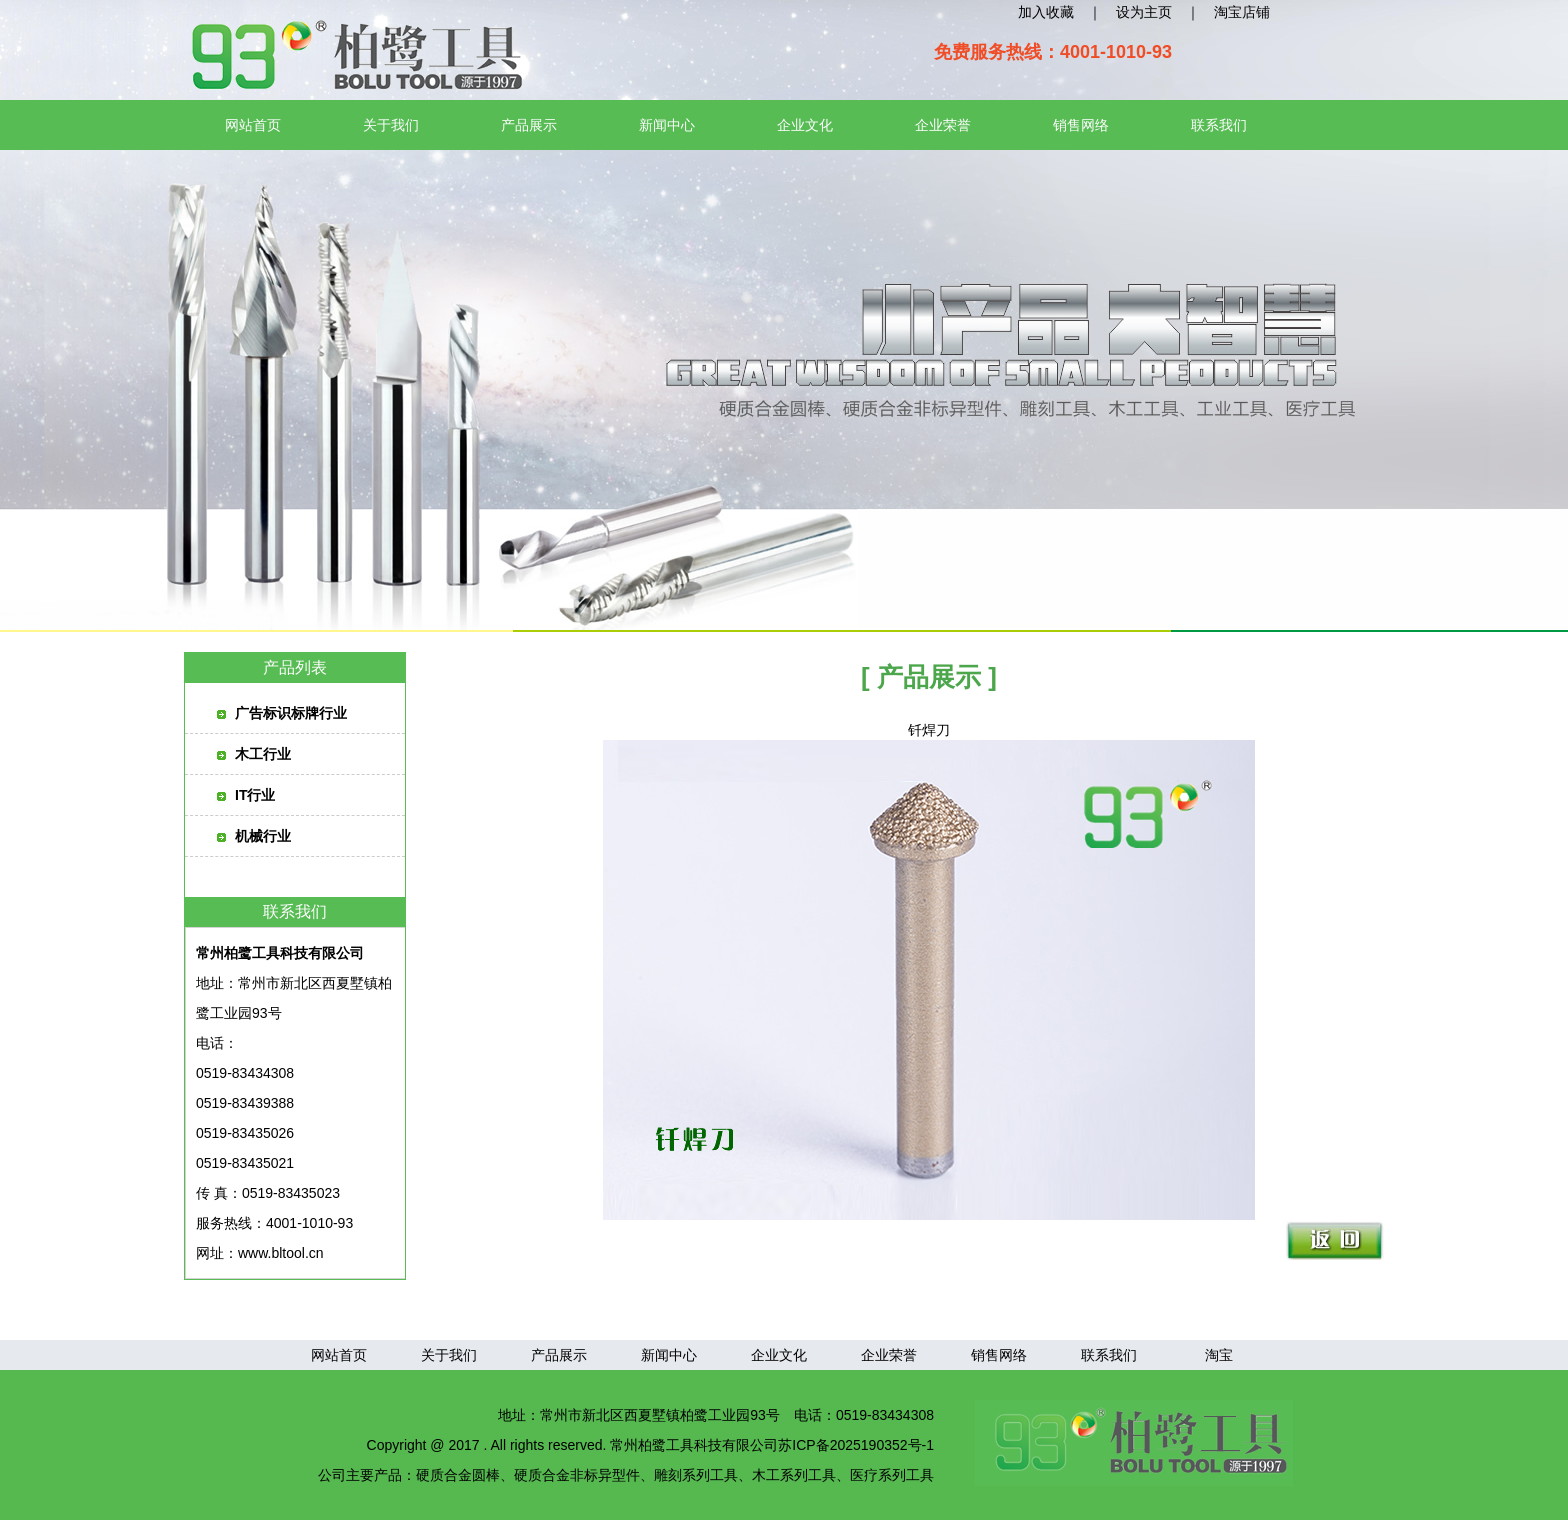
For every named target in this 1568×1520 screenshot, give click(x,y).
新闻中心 (667, 125)
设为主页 (1144, 12)
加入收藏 (1046, 12)
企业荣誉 (943, 125)
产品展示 (529, 125)
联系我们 (1219, 125)
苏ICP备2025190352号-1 (856, 1445)
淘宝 (1219, 1355)
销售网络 (1081, 125)
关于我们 (391, 125)
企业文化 (805, 125)
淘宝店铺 (1242, 12)
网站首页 (253, 125)
